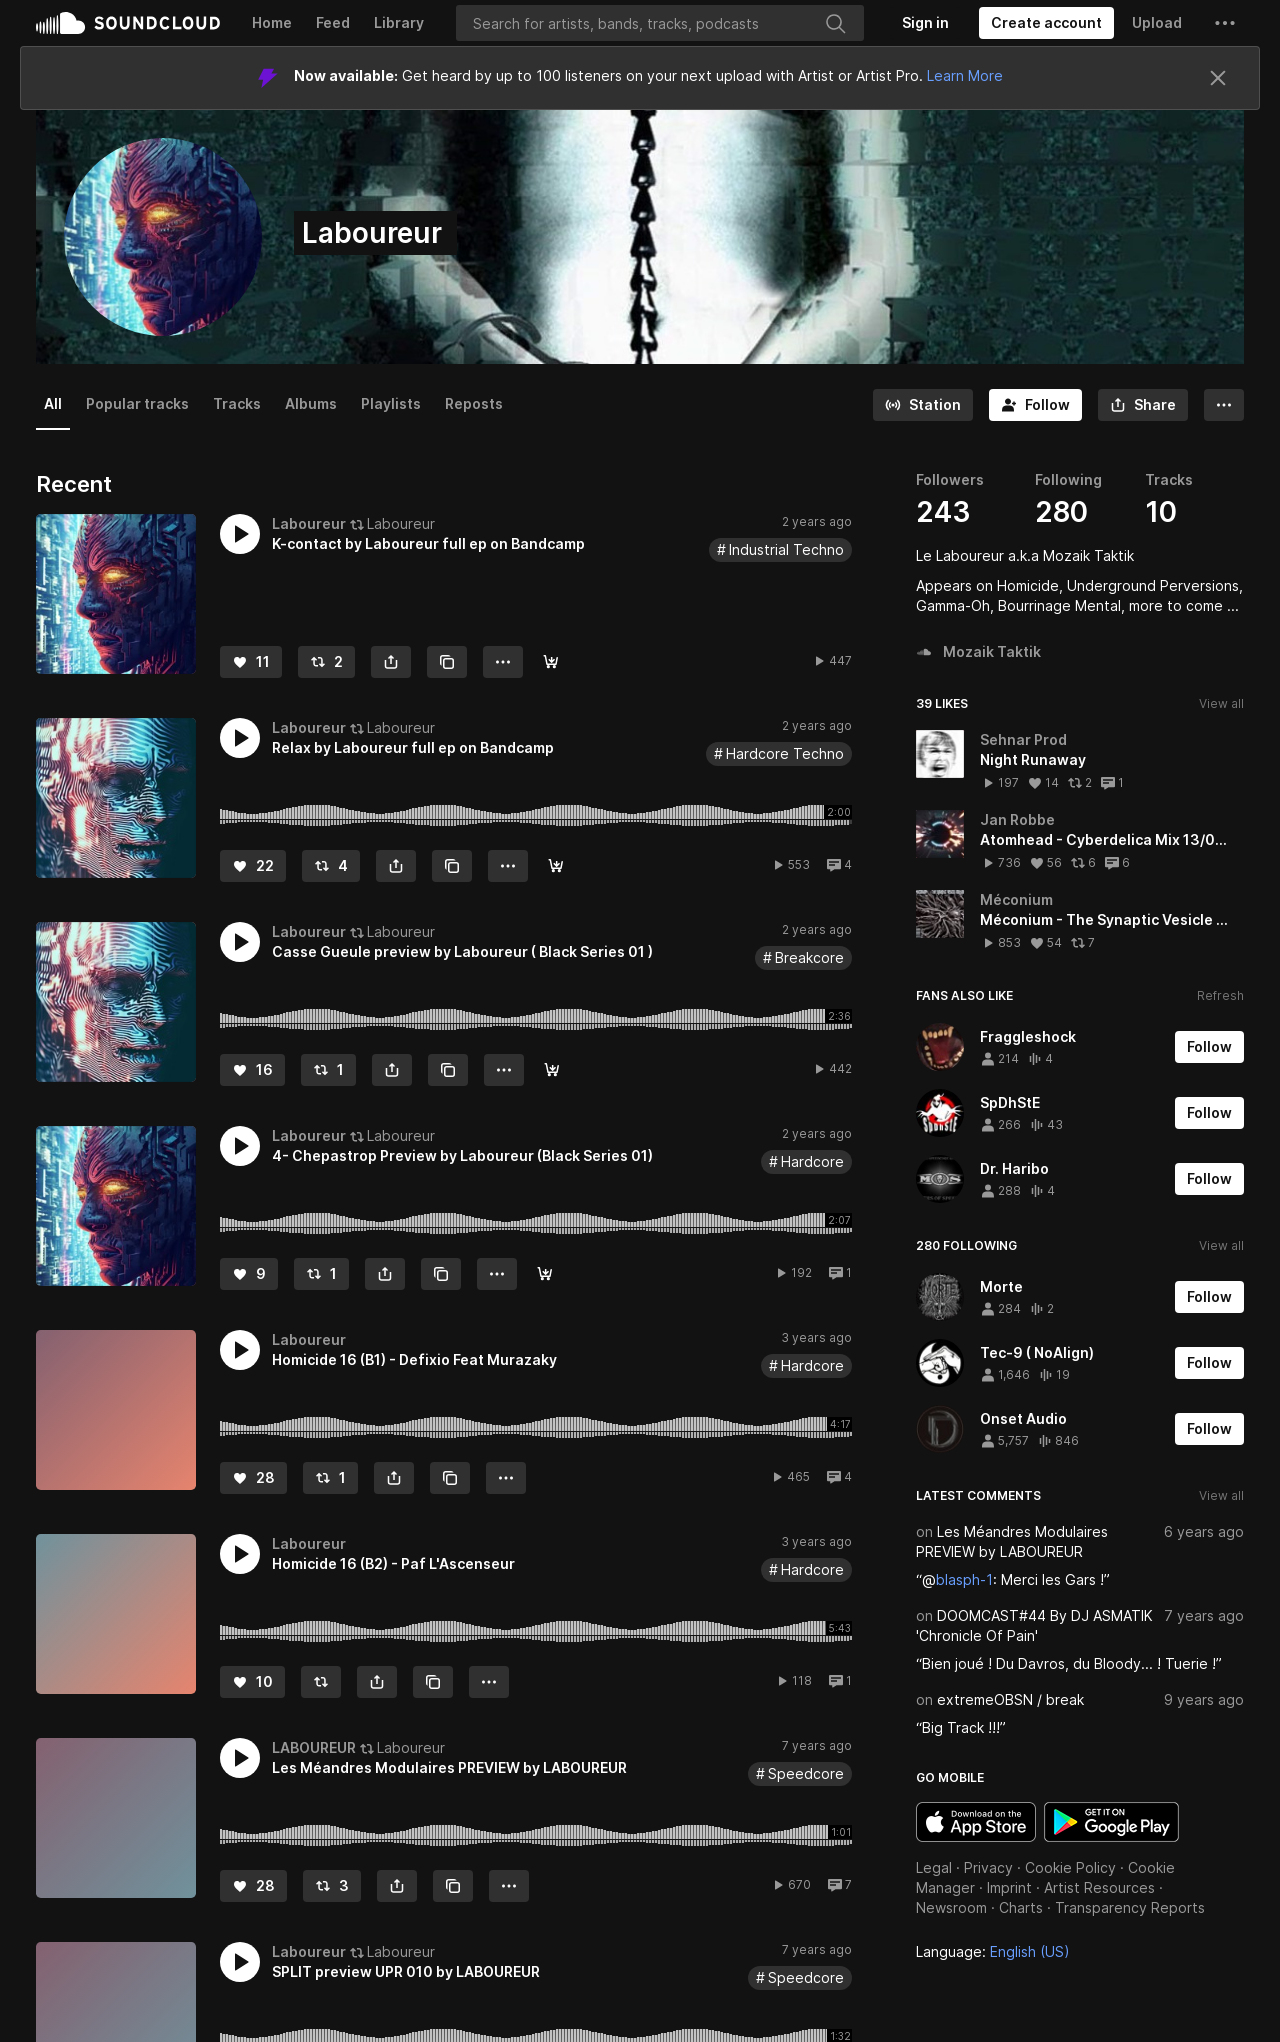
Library (399, 22)
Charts (1021, 1907)
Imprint (1009, 1887)
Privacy (988, 1867)
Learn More (965, 75)
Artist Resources (1099, 1887)
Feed (333, 22)
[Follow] (1035, 405)
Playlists (391, 403)
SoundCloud (128, 23)
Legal (934, 1867)
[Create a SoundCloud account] (1046, 23)
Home (272, 22)
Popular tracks (137, 403)
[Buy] (551, 662)
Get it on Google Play (1111, 1822)
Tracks (237, 403)
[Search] (660, 23)
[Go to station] (923, 405)
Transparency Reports (1130, 1907)
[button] (1225, 23)
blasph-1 (964, 1579)
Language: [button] (993, 1951)
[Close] (1218, 78)
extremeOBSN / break (1010, 1699)
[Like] (251, 662)
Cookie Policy (1070, 1867)
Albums (311, 403)
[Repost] (326, 662)
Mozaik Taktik (978, 651)
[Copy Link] (447, 662)
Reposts (474, 403)
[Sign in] (925, 23)
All (53, 403)
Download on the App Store (976, 1822)
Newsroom (951, 1907)
